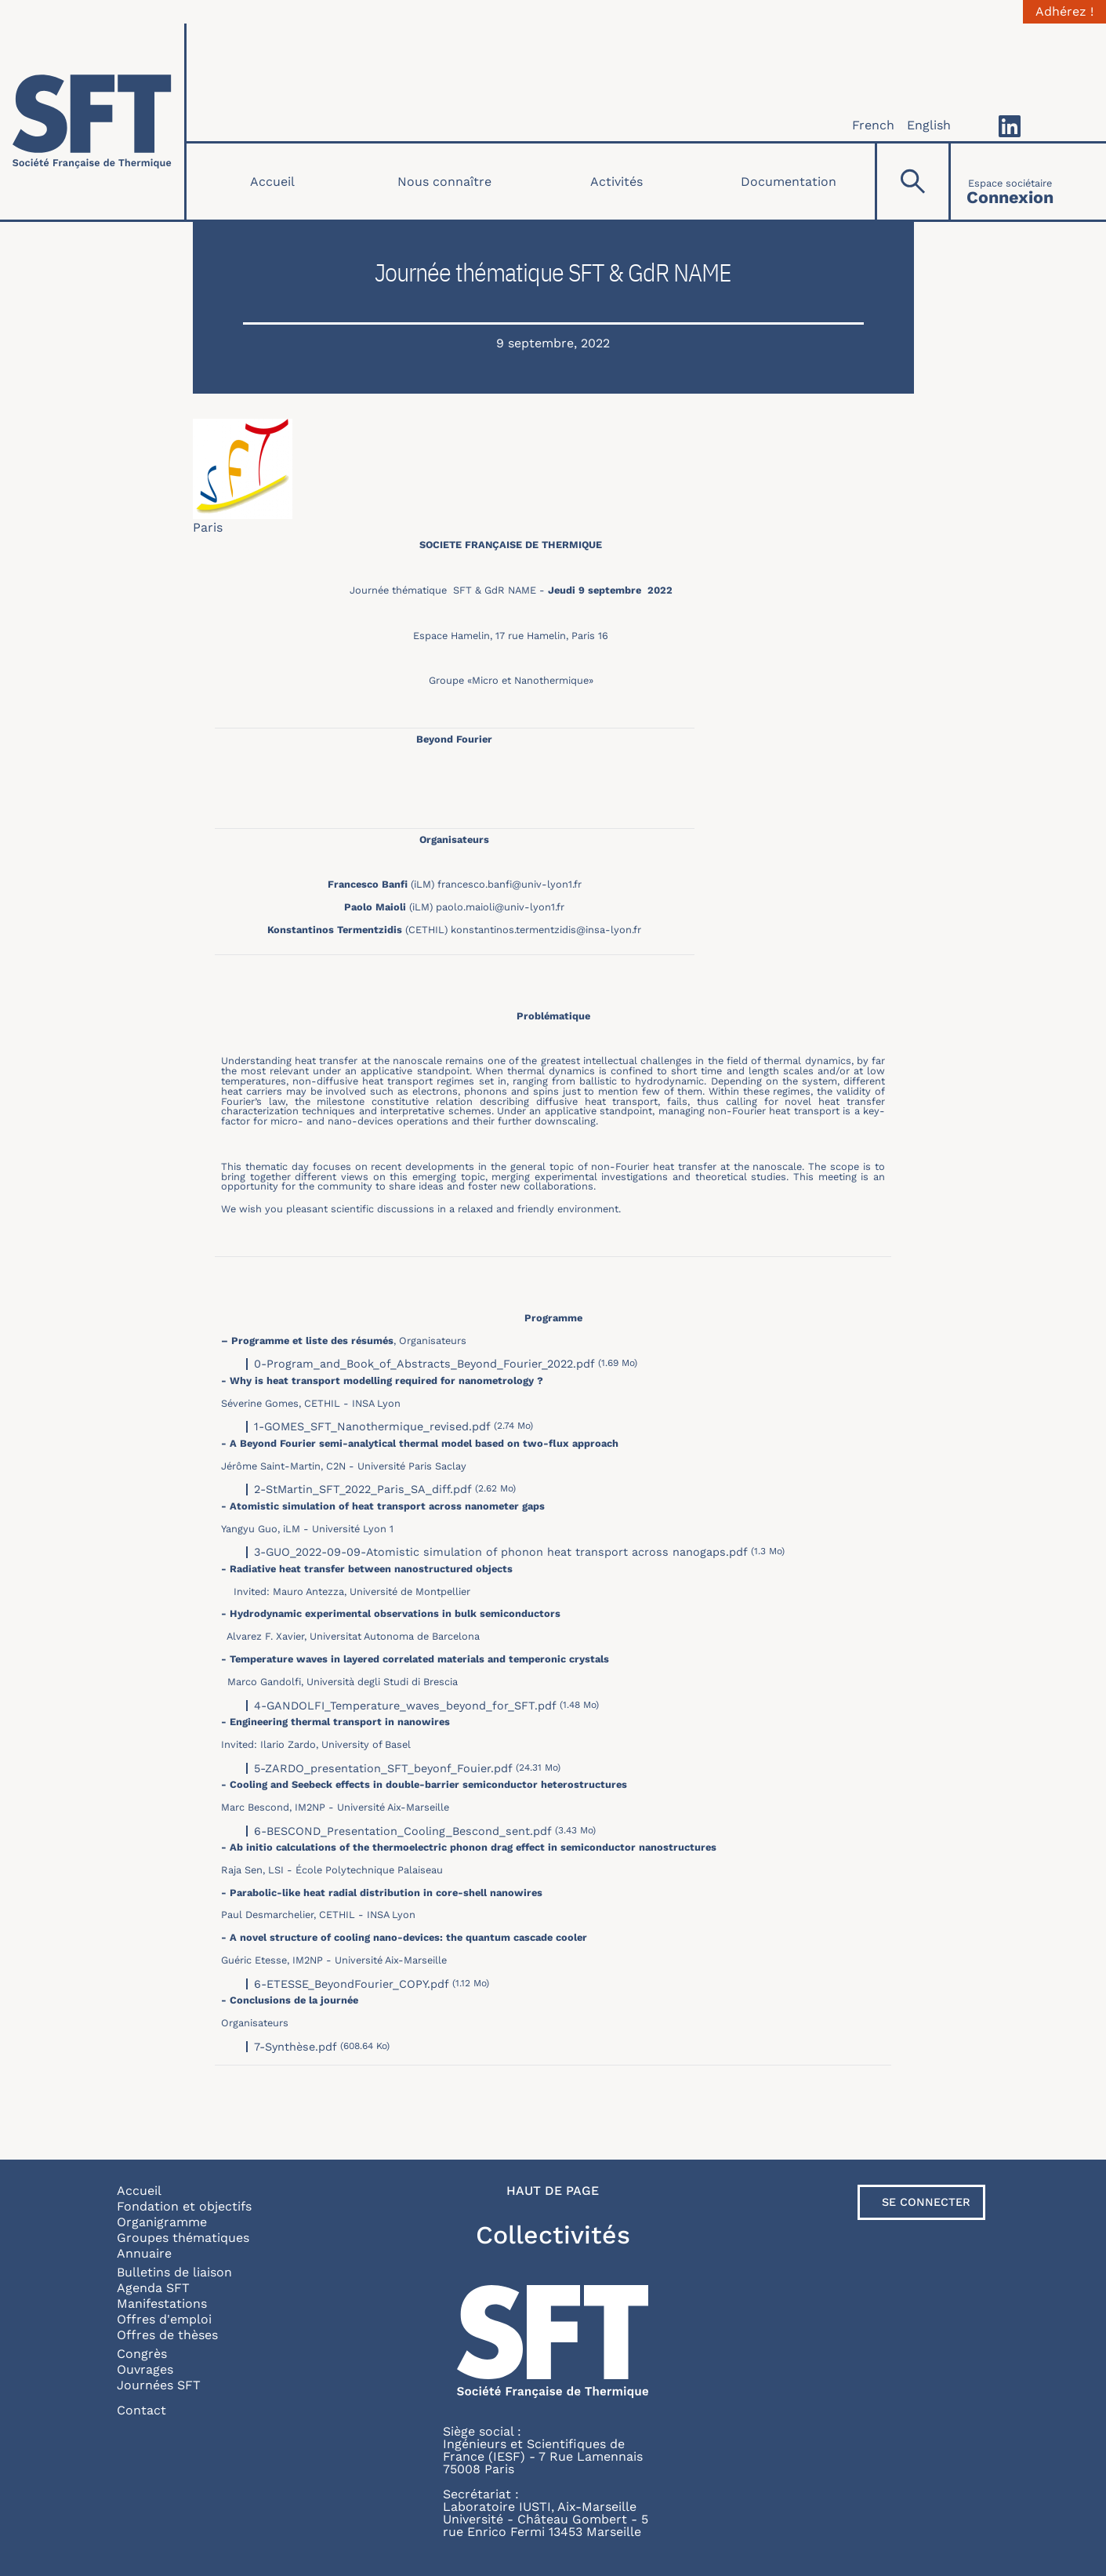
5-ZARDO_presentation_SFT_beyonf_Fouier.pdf (383, 1768)
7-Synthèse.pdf (295, 2046)
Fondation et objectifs (184, 2206)
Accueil (272, 181)
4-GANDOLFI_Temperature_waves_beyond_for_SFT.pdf (405, 1705)
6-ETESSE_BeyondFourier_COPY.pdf (351, 1984)
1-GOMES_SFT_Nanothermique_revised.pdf (372, 1426)
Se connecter (926, 2202)
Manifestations (162, 2303)
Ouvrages (145, 2369)
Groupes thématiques (183, 2237)
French (873, 125)
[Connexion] (1009, 182)
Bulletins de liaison (174, 2272)
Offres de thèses (167, 2334)
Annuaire (144, 2253)
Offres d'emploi (164, 2319)
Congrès (142, 2353)
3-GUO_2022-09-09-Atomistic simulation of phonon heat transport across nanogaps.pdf (501, 1552)
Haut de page (552, 2191)
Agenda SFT (153, 2287)
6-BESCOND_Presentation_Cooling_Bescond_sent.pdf (403, 1831)
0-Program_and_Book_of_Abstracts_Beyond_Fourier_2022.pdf (424, 1363)
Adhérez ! (1064, 11)
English (929, 125)
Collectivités (553, 2234)
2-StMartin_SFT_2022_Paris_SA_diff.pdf (363, 1489)
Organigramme (162, 2221)
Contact (141, 2410)
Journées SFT (159, 2385)
